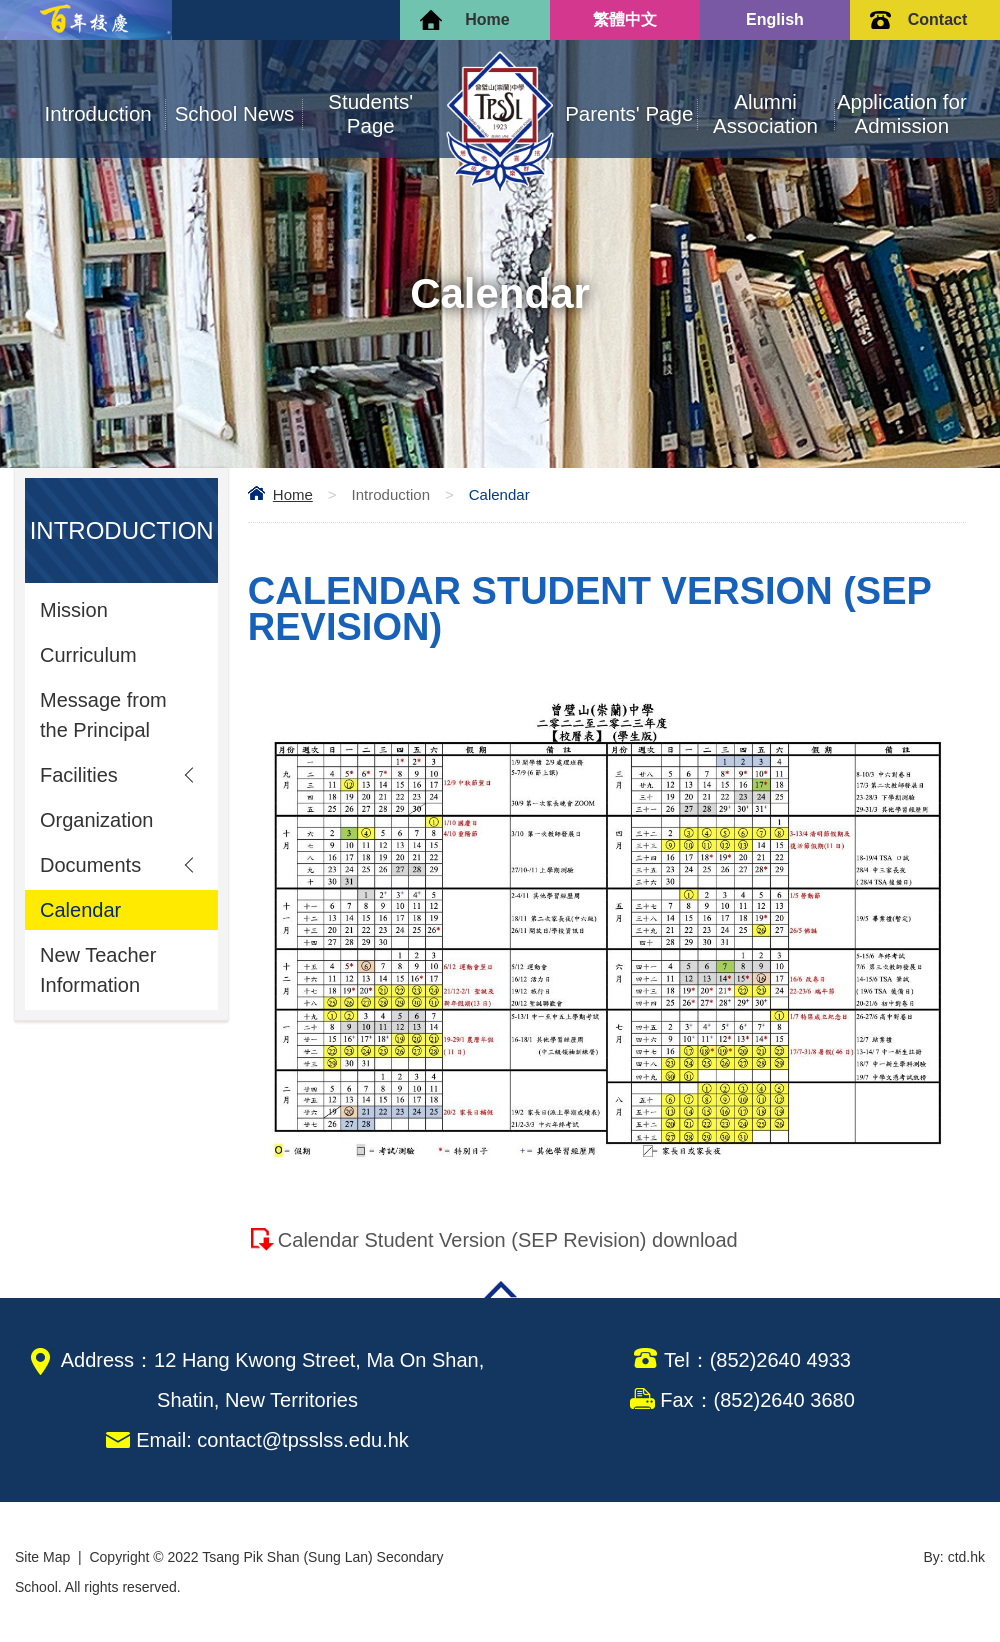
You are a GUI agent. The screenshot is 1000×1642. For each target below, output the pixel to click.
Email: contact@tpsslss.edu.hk (272, 1440)
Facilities (79, 775)
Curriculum (88, 655)
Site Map (42, 1557)
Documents (90, 865)
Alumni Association (765, 113)
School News (235, 113)
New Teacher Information (98, 970)
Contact (938, 19)
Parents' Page (629, 113)
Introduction (98, 113)
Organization (96, 820)
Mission (74, 610)
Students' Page (370, 113)
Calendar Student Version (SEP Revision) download (508, 1240)
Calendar (80, 910)
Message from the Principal (103, 715)
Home (487, 19)
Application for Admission (902, 113)
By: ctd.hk (954, 1557)
